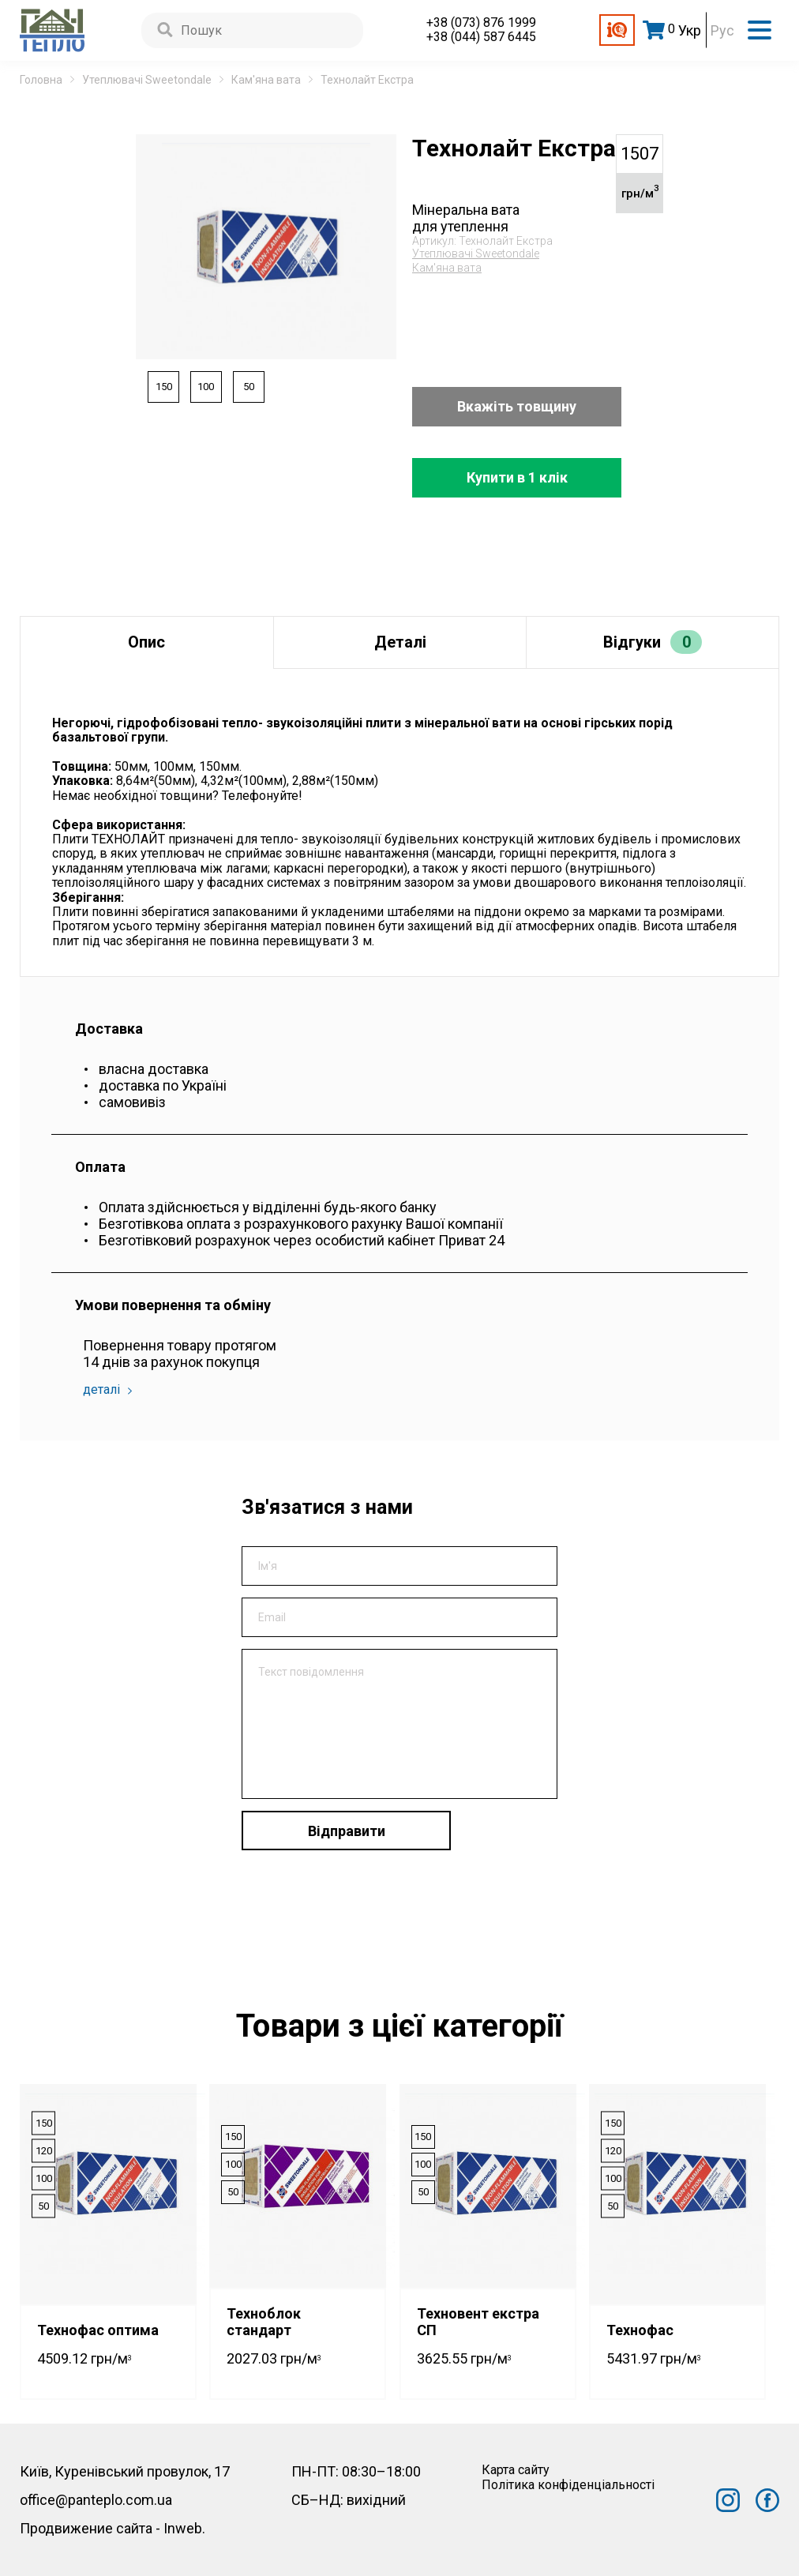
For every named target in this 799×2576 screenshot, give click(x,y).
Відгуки (652, 642)
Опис (146, 642)
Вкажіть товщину (516, 406)
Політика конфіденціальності (568, 2484)
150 (164, 386)
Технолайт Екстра (367, 79)
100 (207, 386)
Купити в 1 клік (517, 477)
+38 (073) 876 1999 (481, 23)
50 (250, 386)
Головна (41, 79)
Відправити (346, 1831)
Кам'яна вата (266, 79)
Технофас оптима (98, 2330)
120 (44, 2150)
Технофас (639, 2330)
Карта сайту (516, 2469)
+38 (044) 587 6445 (481, 37)
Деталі (400, 642)
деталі (107, 1389)
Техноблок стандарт (264, 2321)
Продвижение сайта (86, 2528)
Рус (722, 30)
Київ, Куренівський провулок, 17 (125, 2471)
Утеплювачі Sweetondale (147, 79)
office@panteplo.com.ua (96, 2500)
